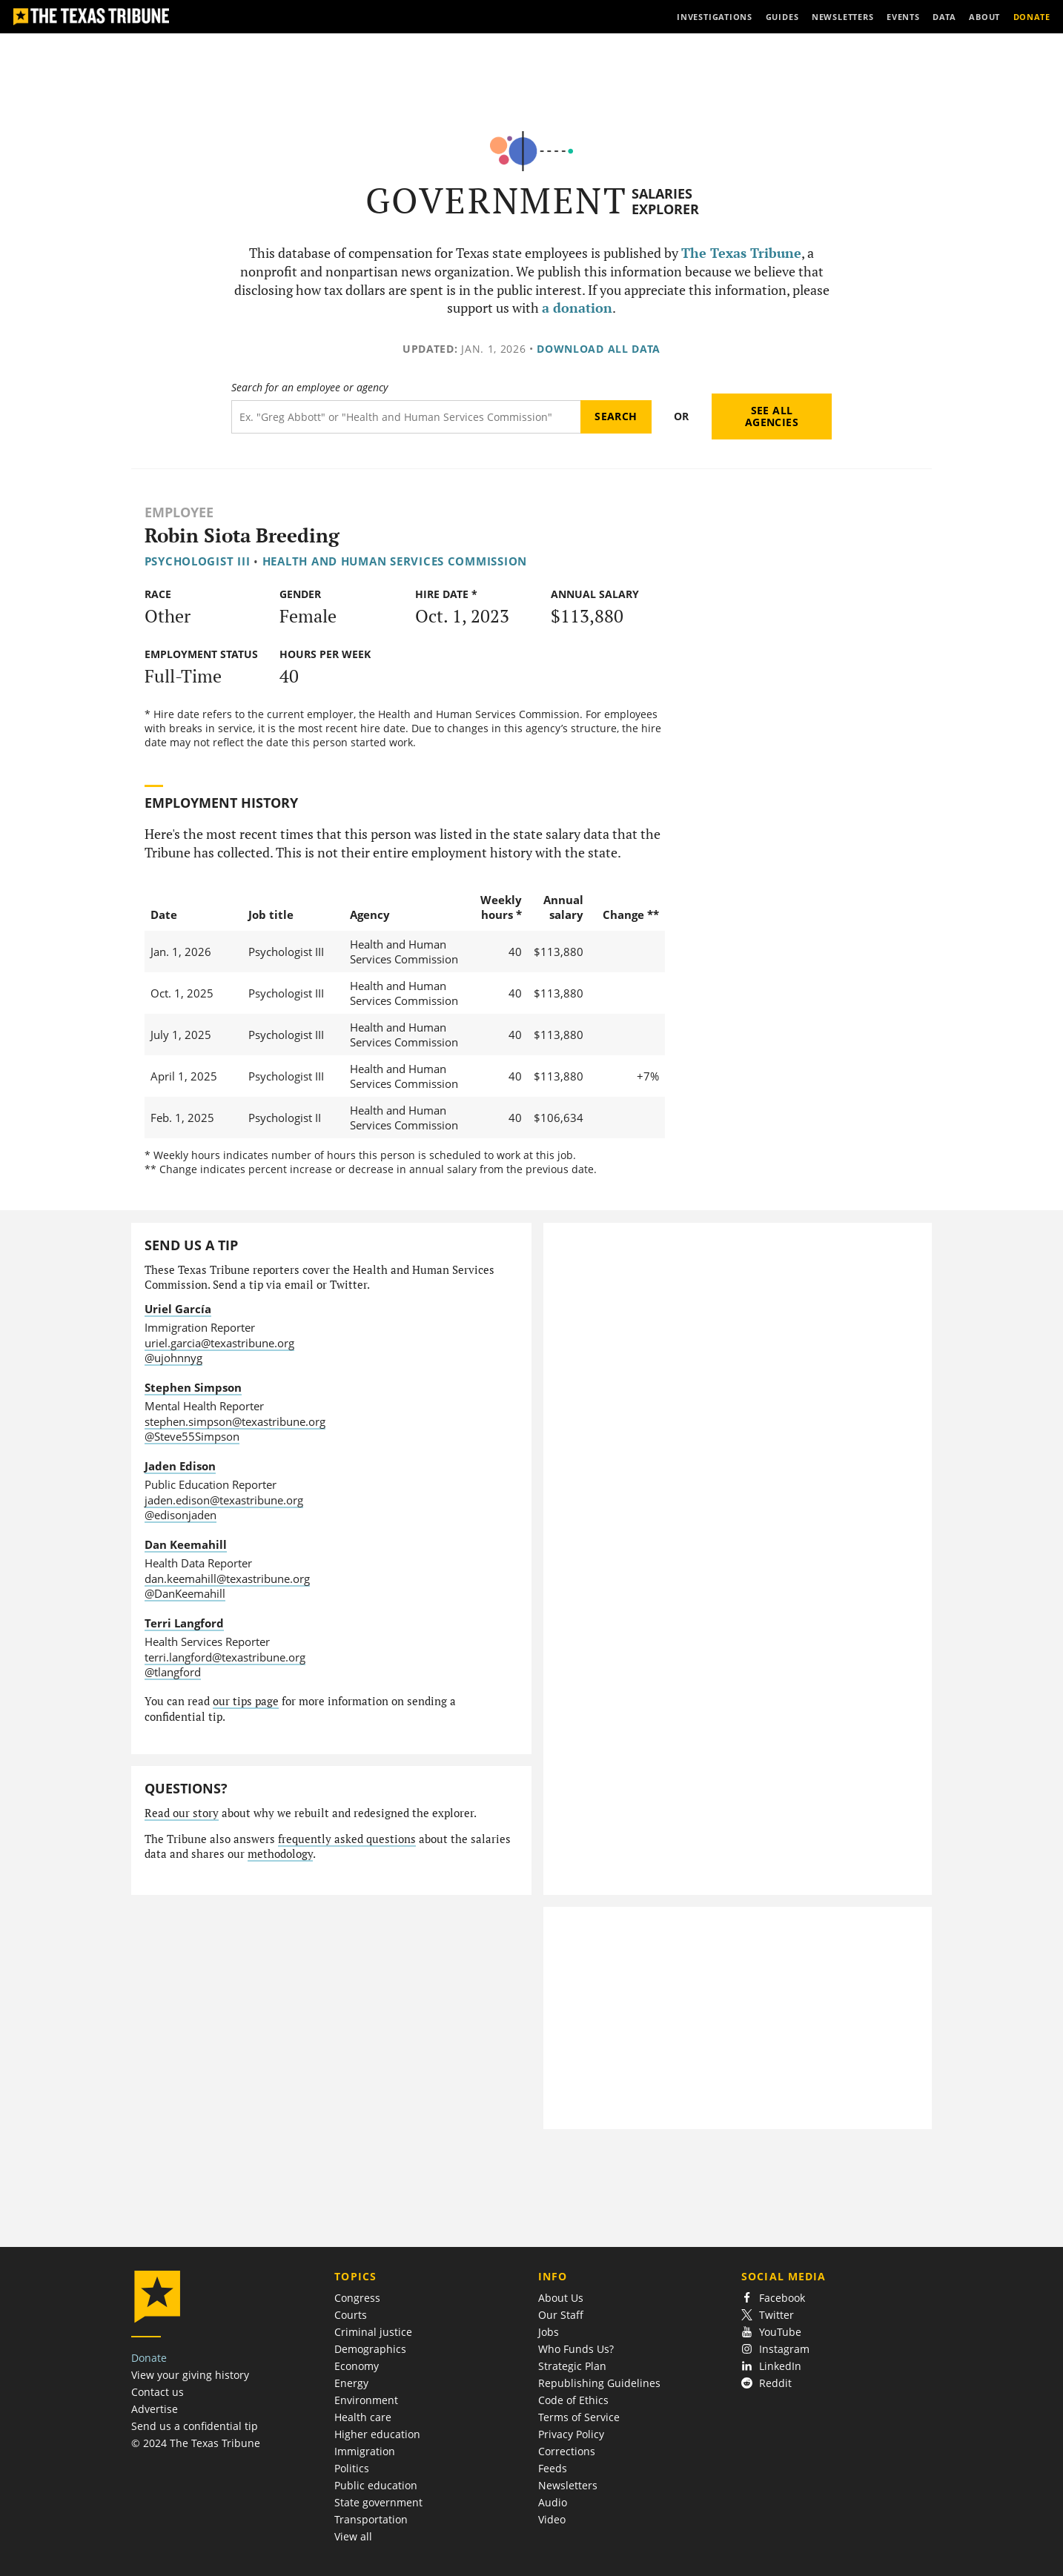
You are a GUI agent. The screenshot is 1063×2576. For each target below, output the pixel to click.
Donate (149, 2358)
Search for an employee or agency (309, 388)
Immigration (364, 2451)
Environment (366, 2400)
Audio (552, 2502)
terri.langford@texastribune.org (225, 1657)
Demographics (370, 2349)
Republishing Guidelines (599, 2383)
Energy (351, 2383)
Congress (357, 2298)
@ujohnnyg (173, 1357)
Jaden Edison (180, 1465)
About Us (560, 2298)
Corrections (566, 2451)
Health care (362, 2417)
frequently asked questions (347, 1839)
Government (496, 200)
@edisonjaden (180, 1514)
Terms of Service (579, 2417)
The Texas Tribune (741, 253)
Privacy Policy (571, 2434)
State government (378, 2502)
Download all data (598, 349)
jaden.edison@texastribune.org (224, 1500)
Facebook (773, 2298)
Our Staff (560, 2315)
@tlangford (173, 1671)
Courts (350, 2315)
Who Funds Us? (576, 2349)
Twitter (767, 2315)
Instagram (775, 2349)
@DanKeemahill (185, 1593)
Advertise (154, 2409)
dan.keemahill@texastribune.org (227, 1578)
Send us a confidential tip (194, 2426)
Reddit (766, 2383)
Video (552, 2519)
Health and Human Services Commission (395, 561)
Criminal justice (373, 2332)
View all (353, 2536)
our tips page (246, 1701)
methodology (280, 1854)
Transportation (371, 2519)
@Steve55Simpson (192, 1436)
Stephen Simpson (193, 1387)
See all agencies (771, 416)
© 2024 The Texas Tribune (195, 2443)
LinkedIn (771, 2366)
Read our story (182, 1813)
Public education (375, 2485)
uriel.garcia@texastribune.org (219, 1342)
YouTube (771, 2332)
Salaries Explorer (665, 201)
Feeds (552, 2468)
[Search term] (405, 417)
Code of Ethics (573, 2400)
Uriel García (178, 1308)
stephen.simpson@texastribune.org (235, 1421)
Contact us (157, 2392)
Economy (356, 2366)
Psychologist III (198, 561)
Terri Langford (184, 1623)
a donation (577, 307)
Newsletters (567, 2485)
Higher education (377, 2434)
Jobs (548, 2332)
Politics (351, 2468)
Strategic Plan (572, 2366)
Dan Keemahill (186, 1544)
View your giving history (190, 2375)
